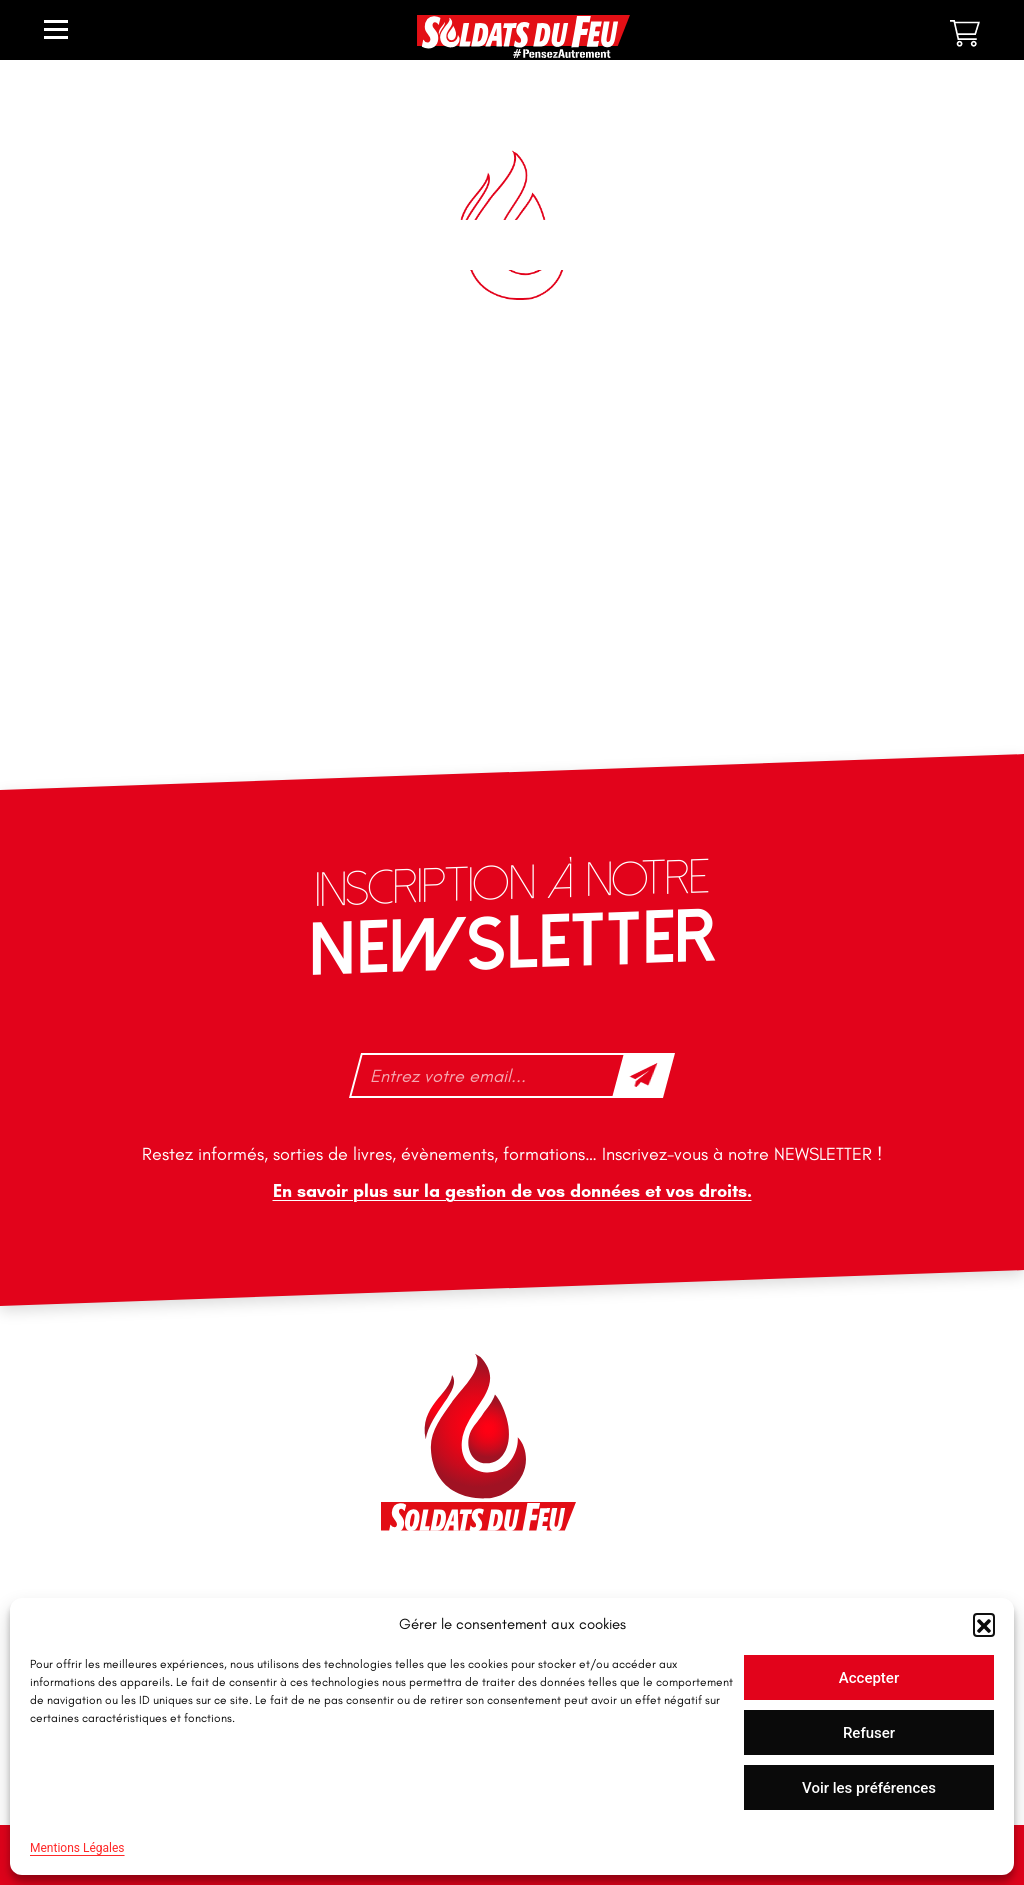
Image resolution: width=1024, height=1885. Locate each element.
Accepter (869, 1678)
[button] (984, 1624)
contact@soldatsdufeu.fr (143, 1434)
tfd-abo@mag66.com (131, 1552)
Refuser (869, 1733)
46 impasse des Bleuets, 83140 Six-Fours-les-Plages (168, 1389)
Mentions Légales (77, 1848)
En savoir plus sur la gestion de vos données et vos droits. (512, 1191)
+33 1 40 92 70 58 (119, 1517)
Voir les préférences (869, 1788)
